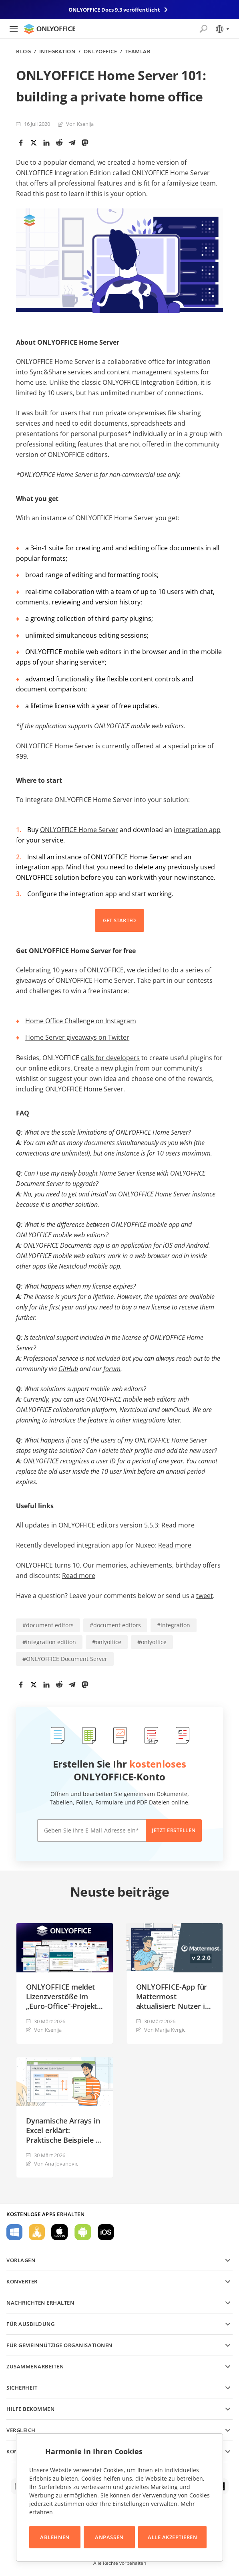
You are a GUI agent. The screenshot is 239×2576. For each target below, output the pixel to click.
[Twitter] (33, 142)
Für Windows (14, 2232)
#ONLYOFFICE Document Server (64, 1659)
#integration (173, 1625)
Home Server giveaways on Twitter (77, 1037)
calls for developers (110, 1057)
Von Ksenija (80, 123)
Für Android (82, 2232)
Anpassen (109, 2537)
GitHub (68, 1368)
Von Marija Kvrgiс (164, 2029)
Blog (23, 51)
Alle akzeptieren (172, 2537)
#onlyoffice (106, 1642)
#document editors (48, 1625)
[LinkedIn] (46, 142)
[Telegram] (72, 142)
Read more (178, 1525)
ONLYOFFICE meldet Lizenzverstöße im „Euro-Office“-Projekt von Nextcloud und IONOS (61, 1996)
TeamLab (138, 51)
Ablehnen (54, 2537)
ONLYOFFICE (100, 51)
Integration (57, 51)
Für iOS (106, 2232)
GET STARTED (120, 920)
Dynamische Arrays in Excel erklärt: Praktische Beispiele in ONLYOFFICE (64, 2130)
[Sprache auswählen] (222, 29)
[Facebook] (21, 142)
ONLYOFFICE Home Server (79, 829)
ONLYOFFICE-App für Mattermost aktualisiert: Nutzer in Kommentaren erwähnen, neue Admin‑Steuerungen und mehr (172, 1996)
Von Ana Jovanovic (56, 2163)
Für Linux (37, 2232)
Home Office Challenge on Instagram (80, 1020)
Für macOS (59, 2232)
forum (112, 1368)
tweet (204, 1595)
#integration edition (49, 1642)
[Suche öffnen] (203, 29)
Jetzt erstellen (174, 1830)
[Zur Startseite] (49, 29)
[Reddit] (59, 142)
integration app (197, 829)
